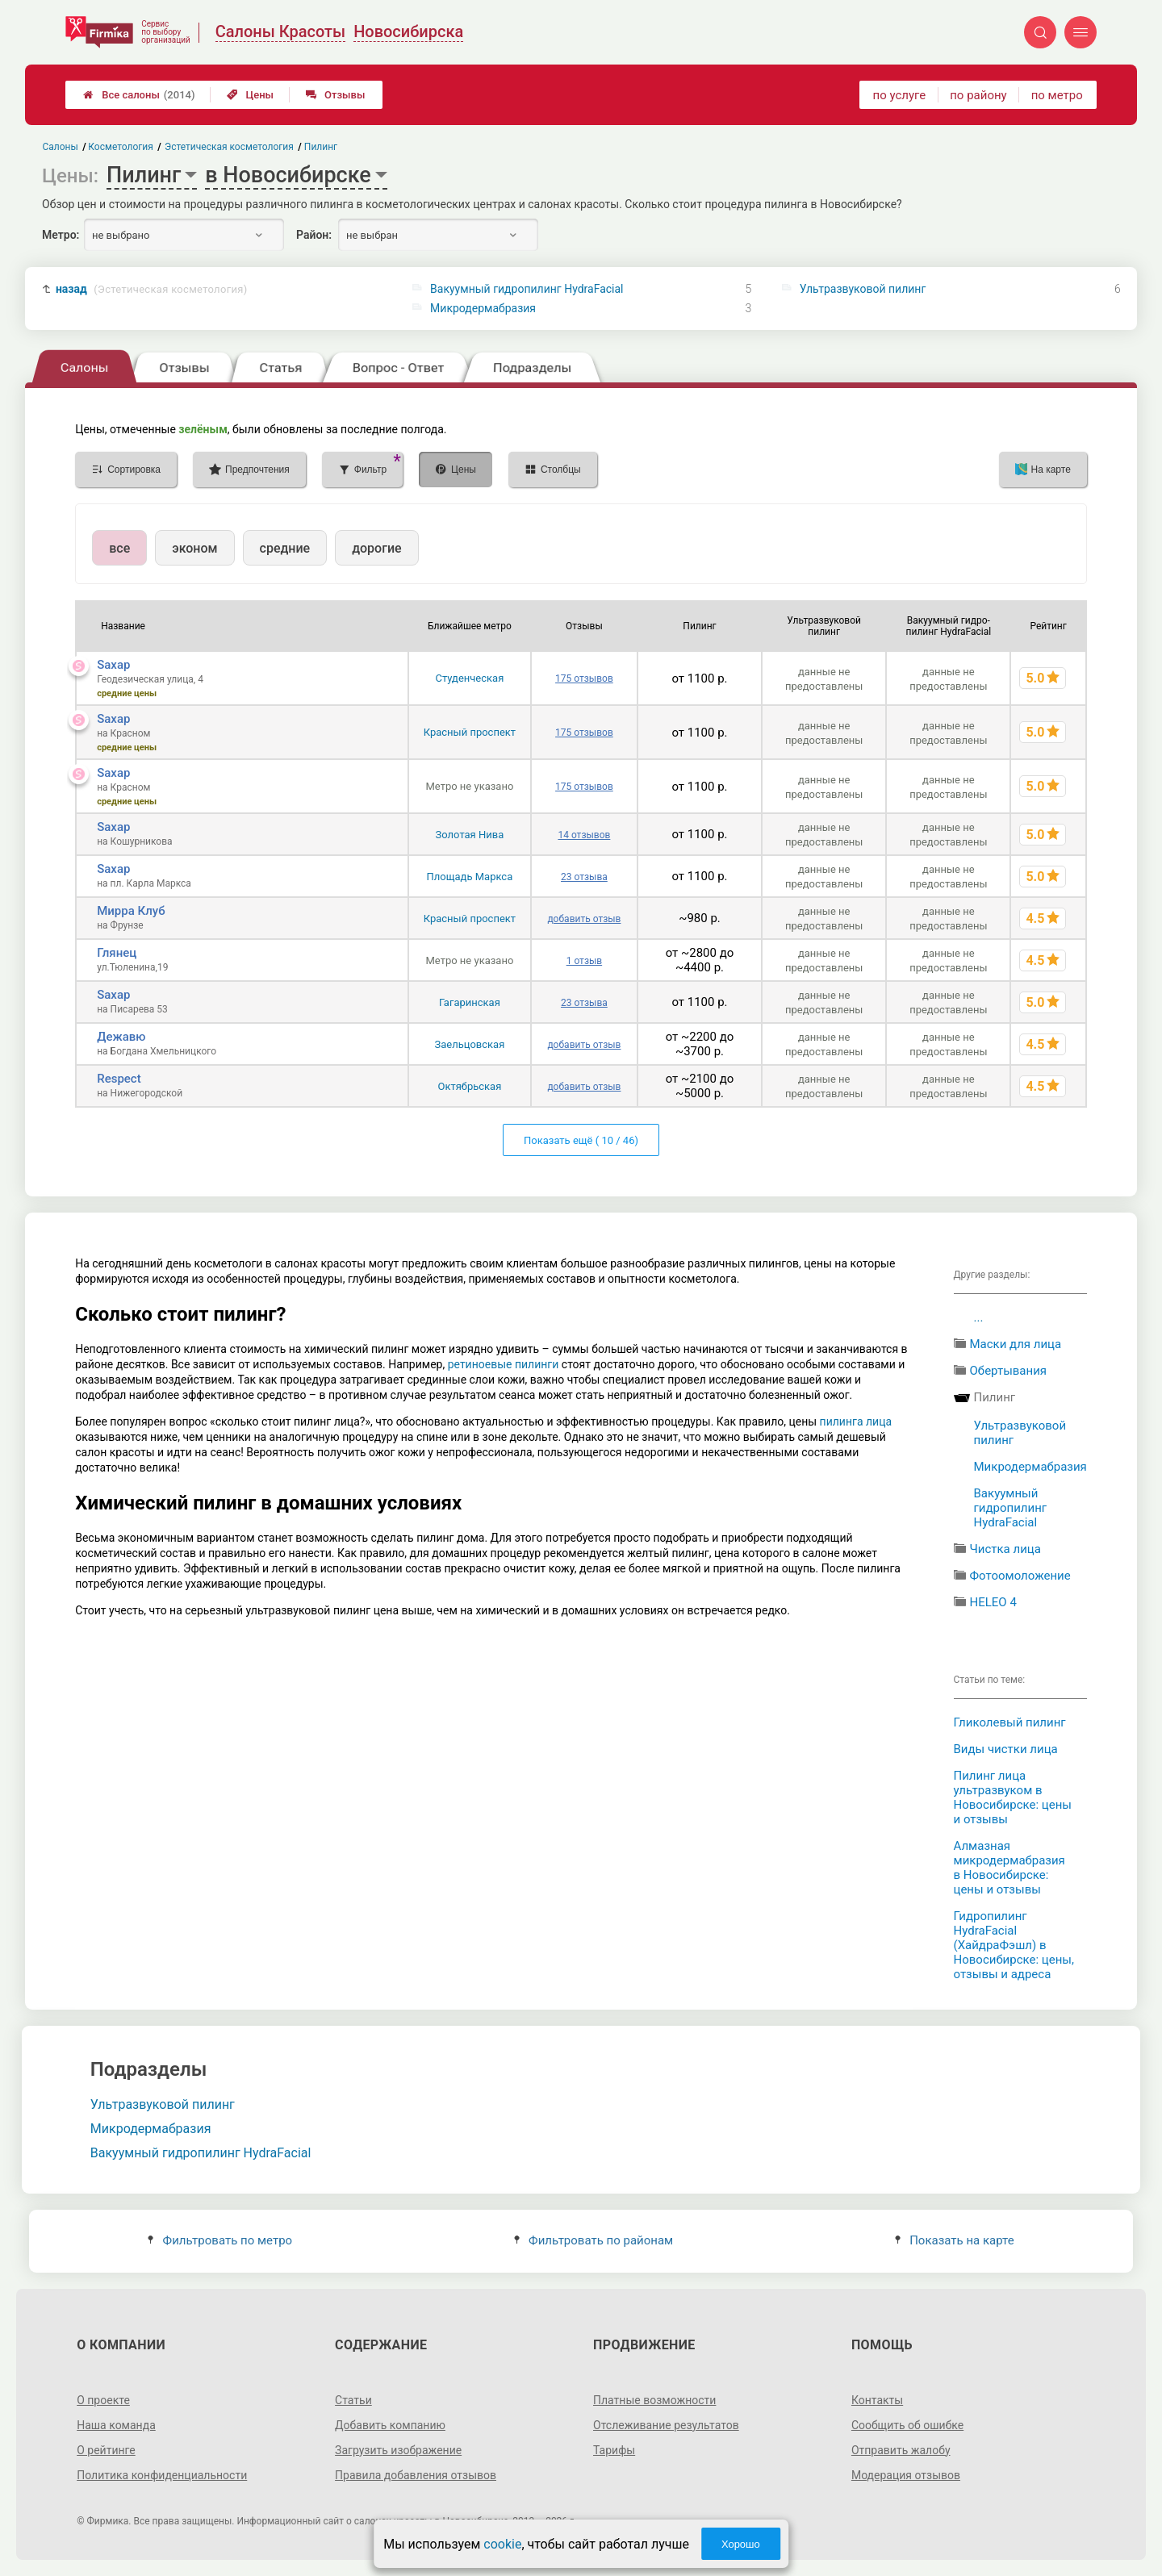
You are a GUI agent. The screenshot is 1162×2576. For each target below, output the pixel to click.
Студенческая (469, 678)
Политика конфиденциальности (162, 2475)
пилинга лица (856, 1421)
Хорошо (740, 2544)
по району (978, 95)
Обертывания (1008, 1370)
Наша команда (116, 2425)
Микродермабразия (483, 308)
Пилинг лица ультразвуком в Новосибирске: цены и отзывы (1013, 1797)
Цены (250, 95)
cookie (502, 2544)
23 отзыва (584, 877)
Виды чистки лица (1006, 1749)
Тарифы (614, 2450)
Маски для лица (1016, 1344)
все (119, 548)
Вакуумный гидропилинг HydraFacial (526, 288)
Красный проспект (470, 732)
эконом (194, 548)
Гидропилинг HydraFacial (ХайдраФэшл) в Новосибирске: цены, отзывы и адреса (1014, 1945)
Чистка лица (1005, 1549)
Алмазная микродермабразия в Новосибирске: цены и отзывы (1009, 1868)
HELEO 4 (993, 1602)
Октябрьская (469, 1086)
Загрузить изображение (398, 2450)
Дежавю (121, 1036)
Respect (119, 1078)
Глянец (116, 953)
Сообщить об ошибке (907, 2425)
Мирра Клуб (131, 911)
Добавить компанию (390, 2425)
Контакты (877, 2400)
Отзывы (335, 95)
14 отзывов (584, 835)
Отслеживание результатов (666, 2425)
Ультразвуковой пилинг (863, 288)
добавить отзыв (584, 919)
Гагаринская (469, 1002)
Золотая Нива (470, 835)
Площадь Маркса (470, 876)
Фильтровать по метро (220, 2240)
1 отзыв (584, 961)
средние (285, 548)
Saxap (113, 665)
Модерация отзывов (905, 2475)
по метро (1057, 95)
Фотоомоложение (1020, 1575)
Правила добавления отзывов (415, 2475)
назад (152, 289)
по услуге (899, 95)
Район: (314, 234)
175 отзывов (584, 678)
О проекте (103, 2400)
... (979, 1317)
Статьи (353, 2400)
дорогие (376, 548)
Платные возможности (654, 2400)
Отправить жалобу (901, 2450)
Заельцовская (469, 1044)
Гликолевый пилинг (1010, 1722)
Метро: (60, 234)
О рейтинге (106, 2450)
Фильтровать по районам (593, 2240)
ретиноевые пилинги (503, 1364)
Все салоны (138, 95)
